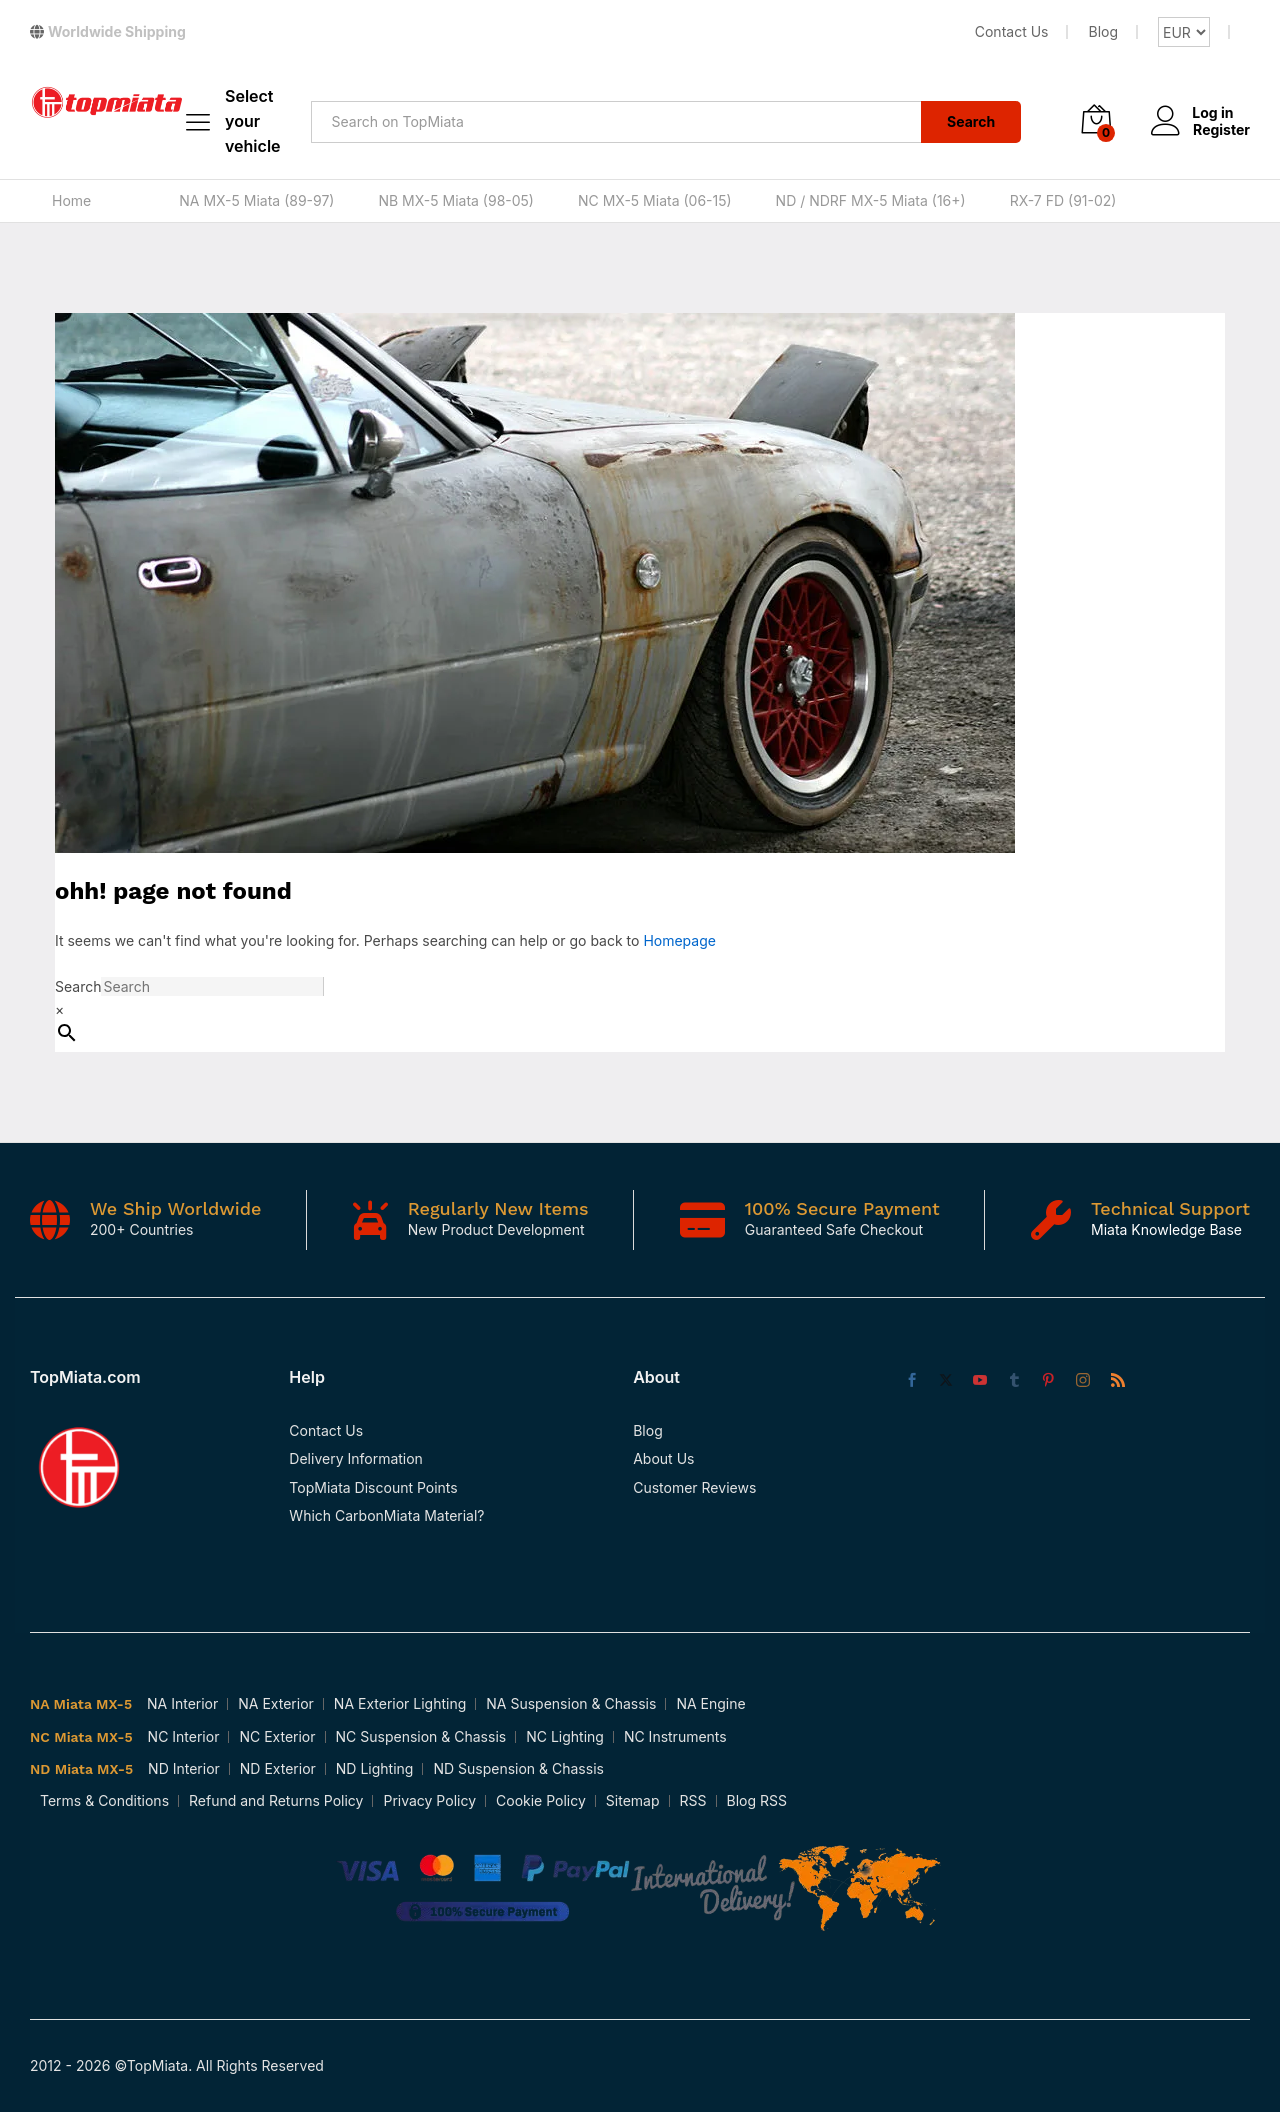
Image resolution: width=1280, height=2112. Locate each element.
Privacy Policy (429, 1800)
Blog (1103, 31)
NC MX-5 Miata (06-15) (655, 200)
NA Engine (710, 1703)
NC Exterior (277, 1736)
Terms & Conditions (104, 1800)
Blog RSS (757, 1800)
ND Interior (184, 1768)
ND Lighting (375, 1768)
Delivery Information (356, 1458)
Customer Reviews (694, 1487)
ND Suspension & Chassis (518, 1768)
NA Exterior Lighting (400, 1703)
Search (971, 121)
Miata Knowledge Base (1166, 1229)
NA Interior (182, 1703)
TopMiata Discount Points (373, 1487)
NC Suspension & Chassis (421, 1736)
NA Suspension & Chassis (571, 1703)
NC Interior (184, 1736)
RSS (693, 1800)
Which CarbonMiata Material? (386, 1515)
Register (1221, 129)
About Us (663, 1458)
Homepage (679, 940)
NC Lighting (565, 1736)
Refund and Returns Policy (276, 1800)
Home (71, 200)
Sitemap (633, 1800)
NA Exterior (276, 1703)
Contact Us (1012, 31)
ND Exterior (278, 1768)
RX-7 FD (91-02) (1063, 200)
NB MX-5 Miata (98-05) (456, 200)
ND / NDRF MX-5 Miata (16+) (871, 200)
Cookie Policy (541, 1800)
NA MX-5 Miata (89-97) (256, 200)
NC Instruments (675, 1736)
